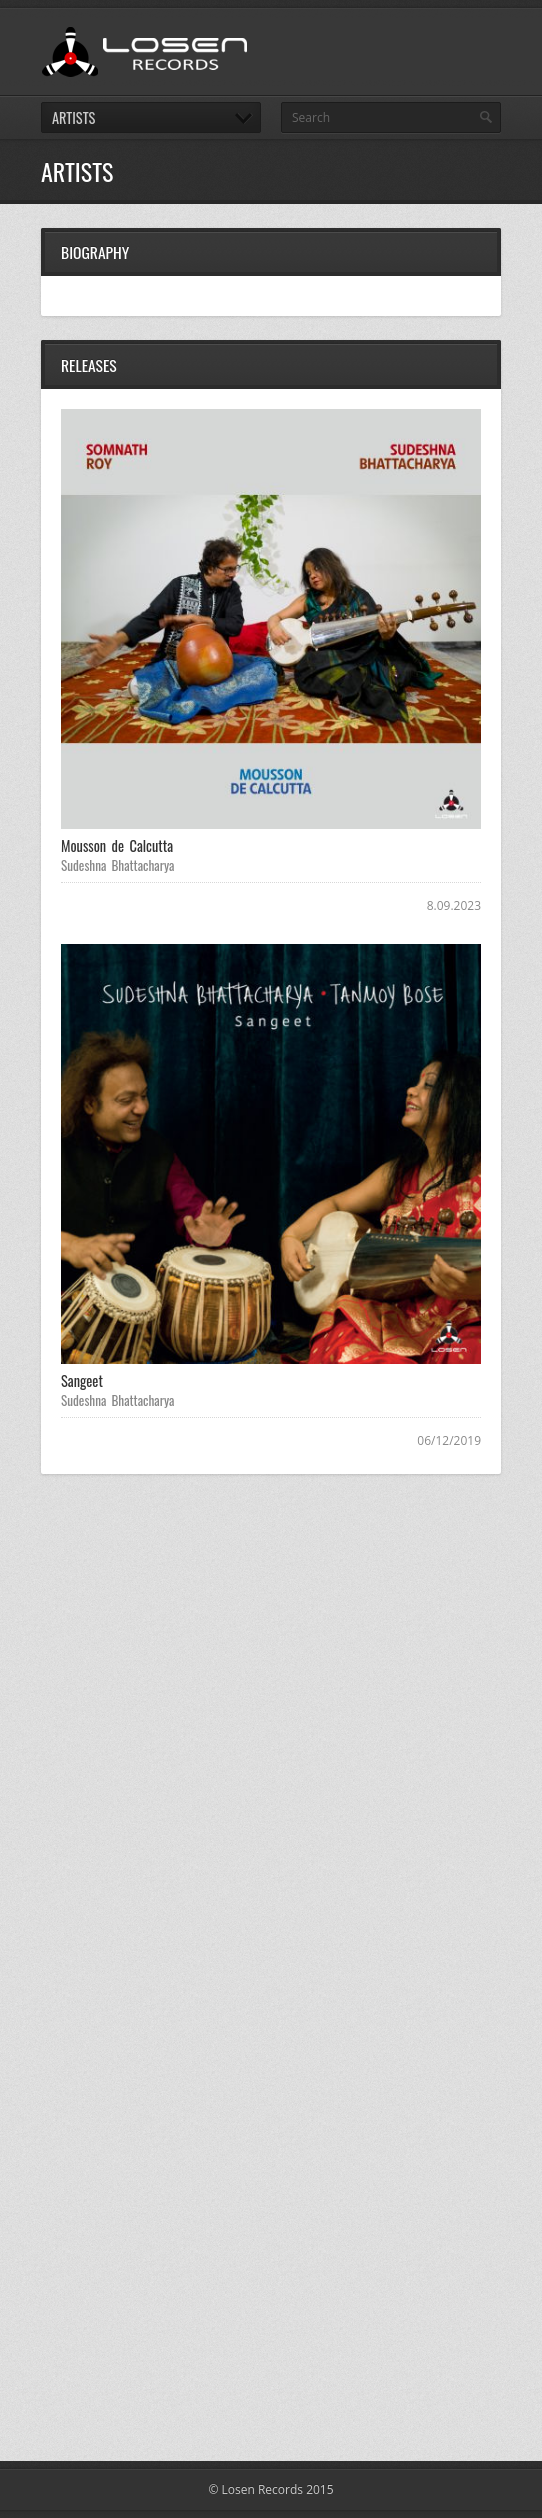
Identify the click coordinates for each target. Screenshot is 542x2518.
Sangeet (82, 1380)
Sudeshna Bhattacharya (118, 865)
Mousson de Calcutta (117, 845)
